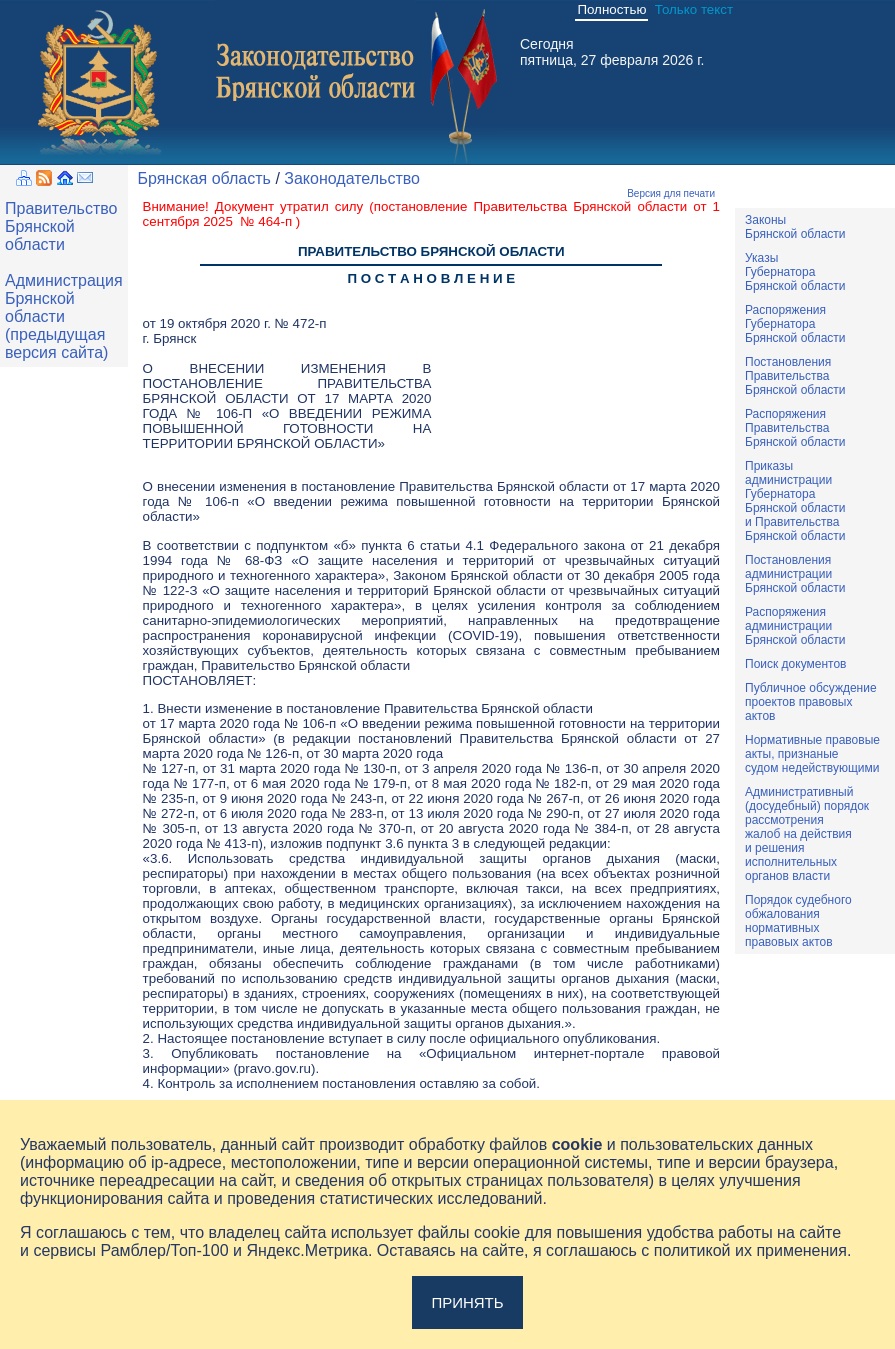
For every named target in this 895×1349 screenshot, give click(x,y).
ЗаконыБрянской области (795, 227)
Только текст (694, 9)
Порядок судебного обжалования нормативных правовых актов (798, 921)
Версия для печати (671, 193)
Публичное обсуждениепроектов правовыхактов (811, 702)
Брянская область (204, 178)
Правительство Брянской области (61, 226)
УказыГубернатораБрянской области (795, 272)
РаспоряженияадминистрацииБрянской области (795, 626)
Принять (467, 1302)
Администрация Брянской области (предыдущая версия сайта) (64, 316)
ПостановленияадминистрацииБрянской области (795, 574)
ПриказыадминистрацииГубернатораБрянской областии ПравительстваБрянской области (795, 501)
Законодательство (352, 178)
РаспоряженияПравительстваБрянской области (795, 428)
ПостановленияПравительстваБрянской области (795, 376)
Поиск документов (795, 664)
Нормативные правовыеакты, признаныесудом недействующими (812, 754)
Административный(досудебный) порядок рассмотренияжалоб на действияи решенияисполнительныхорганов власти (807, 834)
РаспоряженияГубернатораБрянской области (795, 324)
